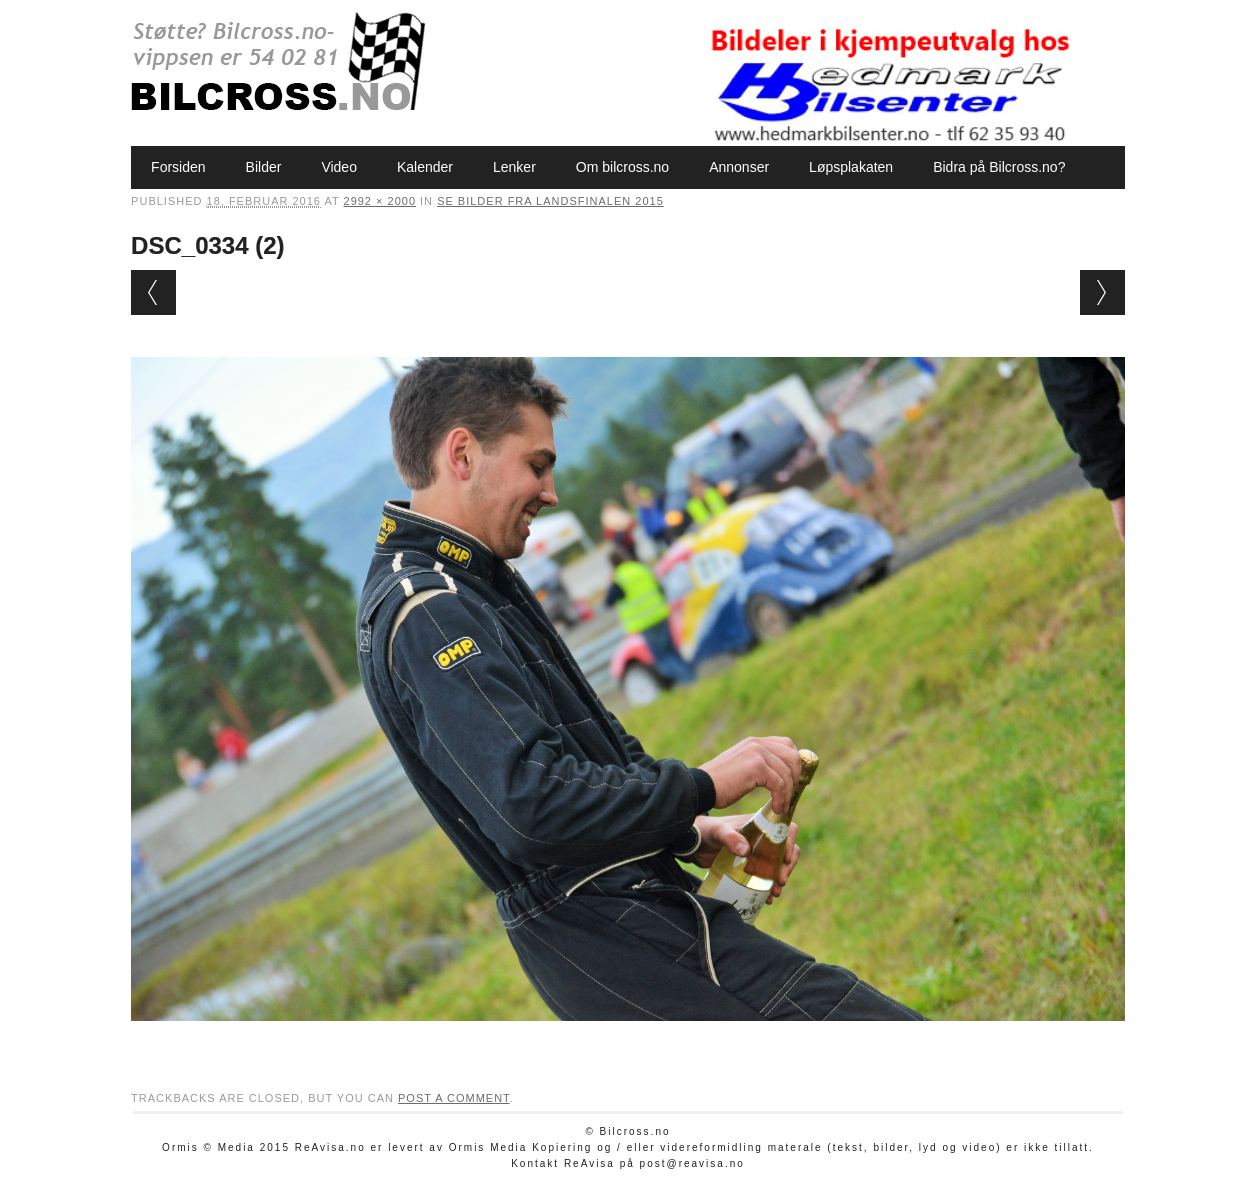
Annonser (739, 167)
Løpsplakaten (851, 167)
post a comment (454, 1098)
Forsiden (178, 167)
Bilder (264, 167)
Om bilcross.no (622, 167)
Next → (1102, 292)
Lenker (514, 167)
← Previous (153, 292)
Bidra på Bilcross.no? (999, 167)
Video (339, 167)
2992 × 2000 (380, 201)
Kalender (425, 167)
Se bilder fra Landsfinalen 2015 (550, 201)
